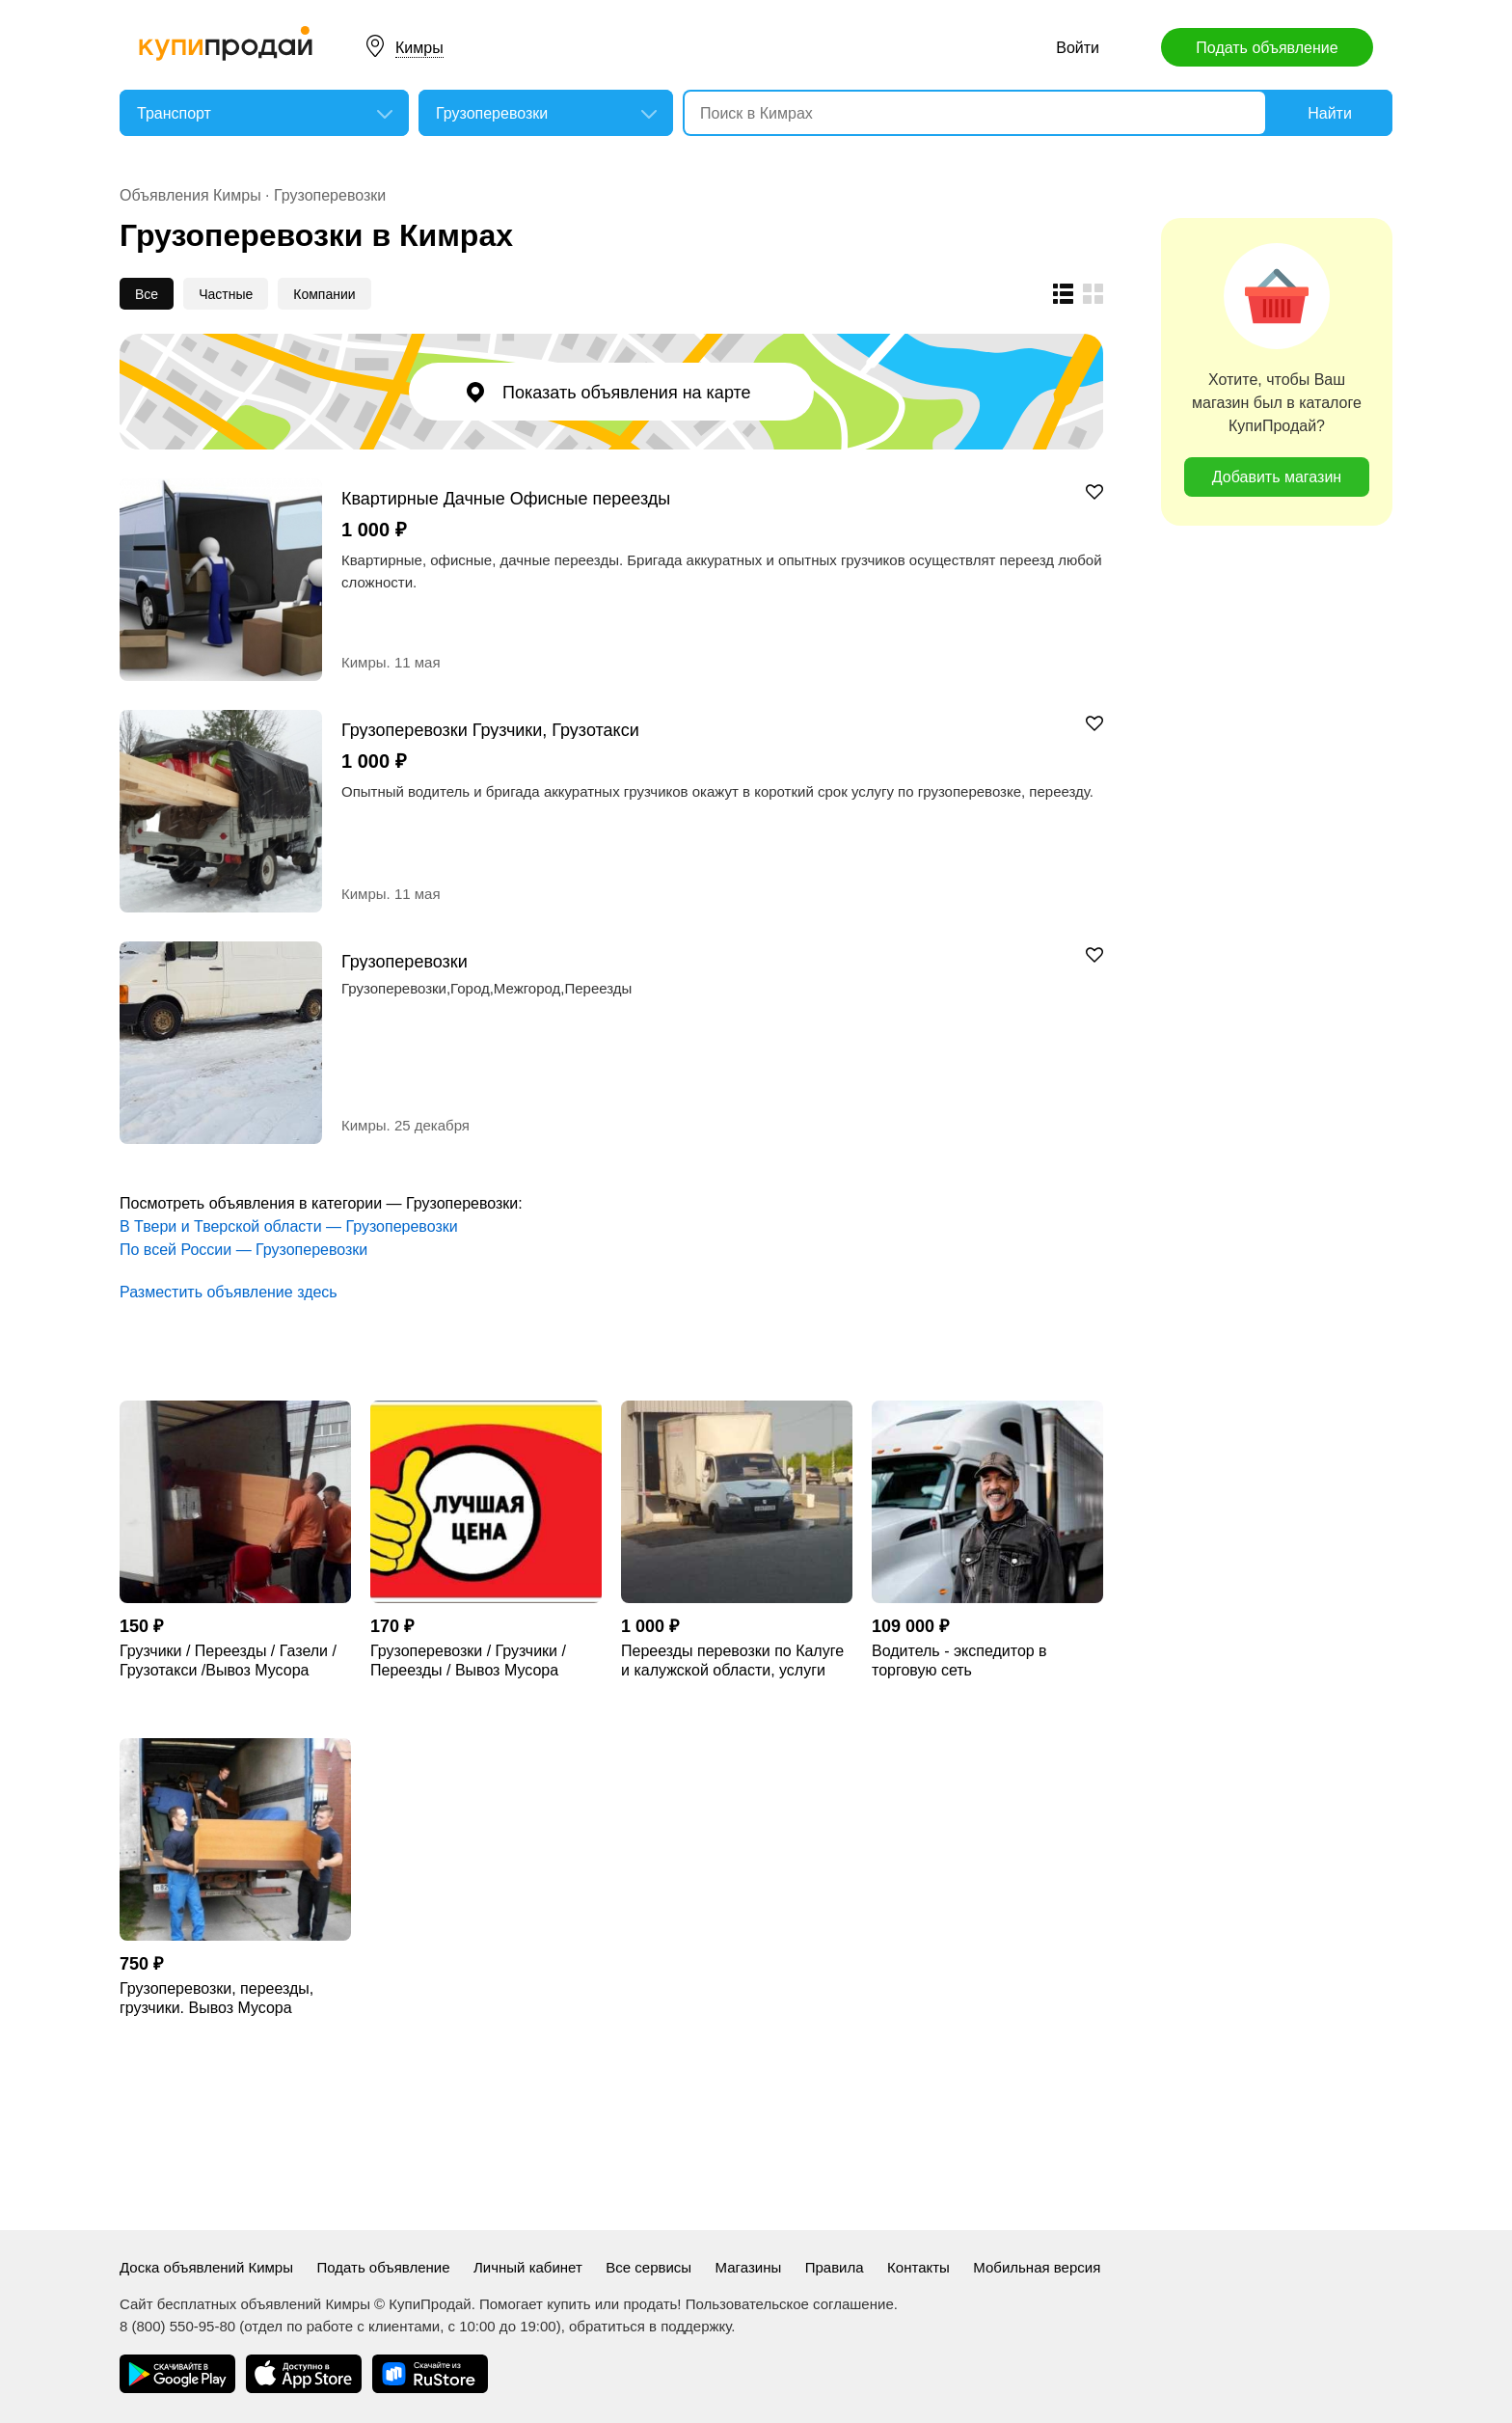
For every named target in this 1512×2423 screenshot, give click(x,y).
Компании (324, 294)
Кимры (419, 48)
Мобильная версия (1036, 2267)
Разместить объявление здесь (229, 1292)
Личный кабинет (527, 2267)
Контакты (918, 2267)
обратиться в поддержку (650, 2326)
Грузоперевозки (330, 195)
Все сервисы (648, 2267)
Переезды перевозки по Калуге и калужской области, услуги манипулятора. (732, 1661)
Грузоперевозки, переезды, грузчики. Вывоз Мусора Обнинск (216, 1999)
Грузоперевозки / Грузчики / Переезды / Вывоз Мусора (468, 1660)
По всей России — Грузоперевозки (243, 1249)
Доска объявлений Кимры (206, 2267)
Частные (226, 294)
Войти (1077, 48)
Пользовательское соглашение (790, 2304)
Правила (834, 2267)
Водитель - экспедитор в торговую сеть (959, 1660)
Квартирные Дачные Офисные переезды (505, 498)
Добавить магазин (1276, 477)
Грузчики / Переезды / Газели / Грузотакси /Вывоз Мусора (228, 1660)
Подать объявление (1266, 48)
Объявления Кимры (190, 195)
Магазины (749, 2267)
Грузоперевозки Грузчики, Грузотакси (490, 730)
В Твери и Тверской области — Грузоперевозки (289, 1226)
